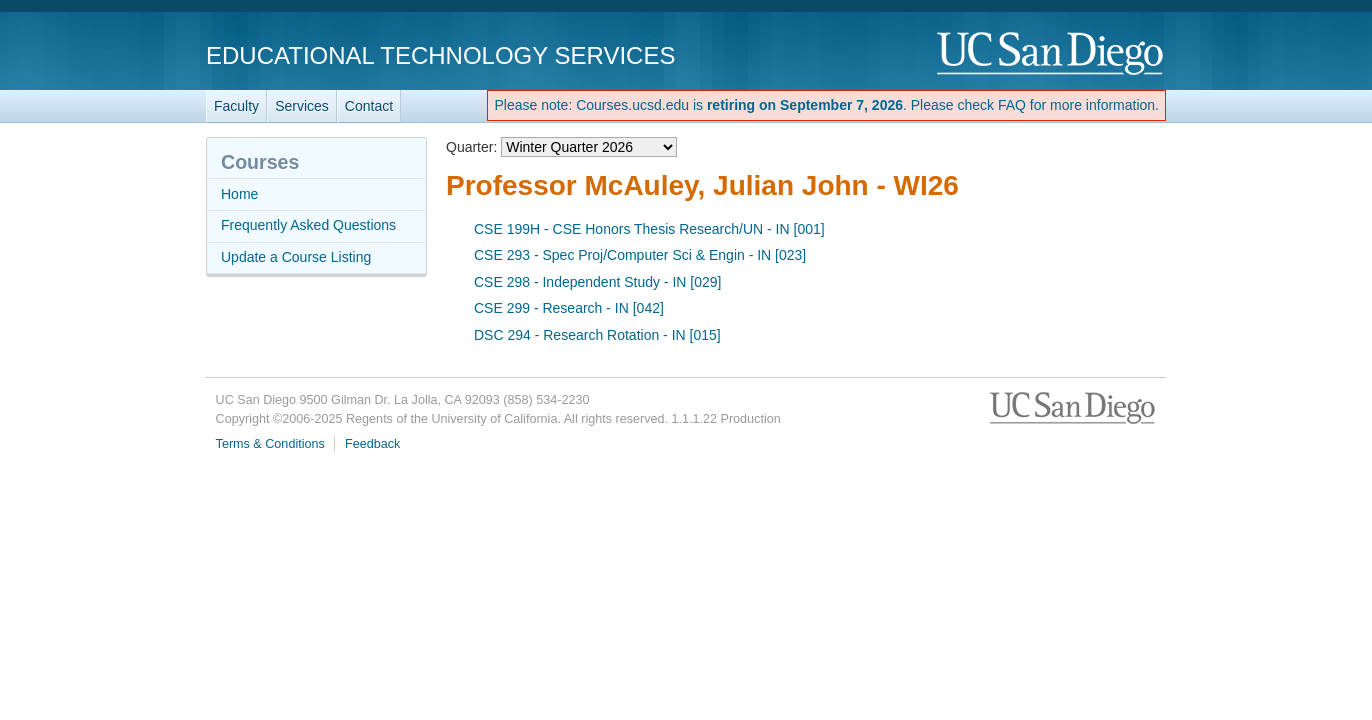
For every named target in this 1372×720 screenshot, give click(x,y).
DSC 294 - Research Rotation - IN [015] (597, 335)
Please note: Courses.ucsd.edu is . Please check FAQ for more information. (826, 105)
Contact (369, 106)
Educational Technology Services (440, 55)
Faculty (236, 106)
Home (239, 194)
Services (302, 106)
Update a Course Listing (296, 257)
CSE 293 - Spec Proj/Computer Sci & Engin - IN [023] (640, 255)
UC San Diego (1051, 54)
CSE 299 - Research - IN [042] (569, 308)
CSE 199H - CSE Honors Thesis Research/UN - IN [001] (649, 229)
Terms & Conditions (270, 444)
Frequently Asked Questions (308, 225)
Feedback (372, 444)
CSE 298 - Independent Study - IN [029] (598, 282)
